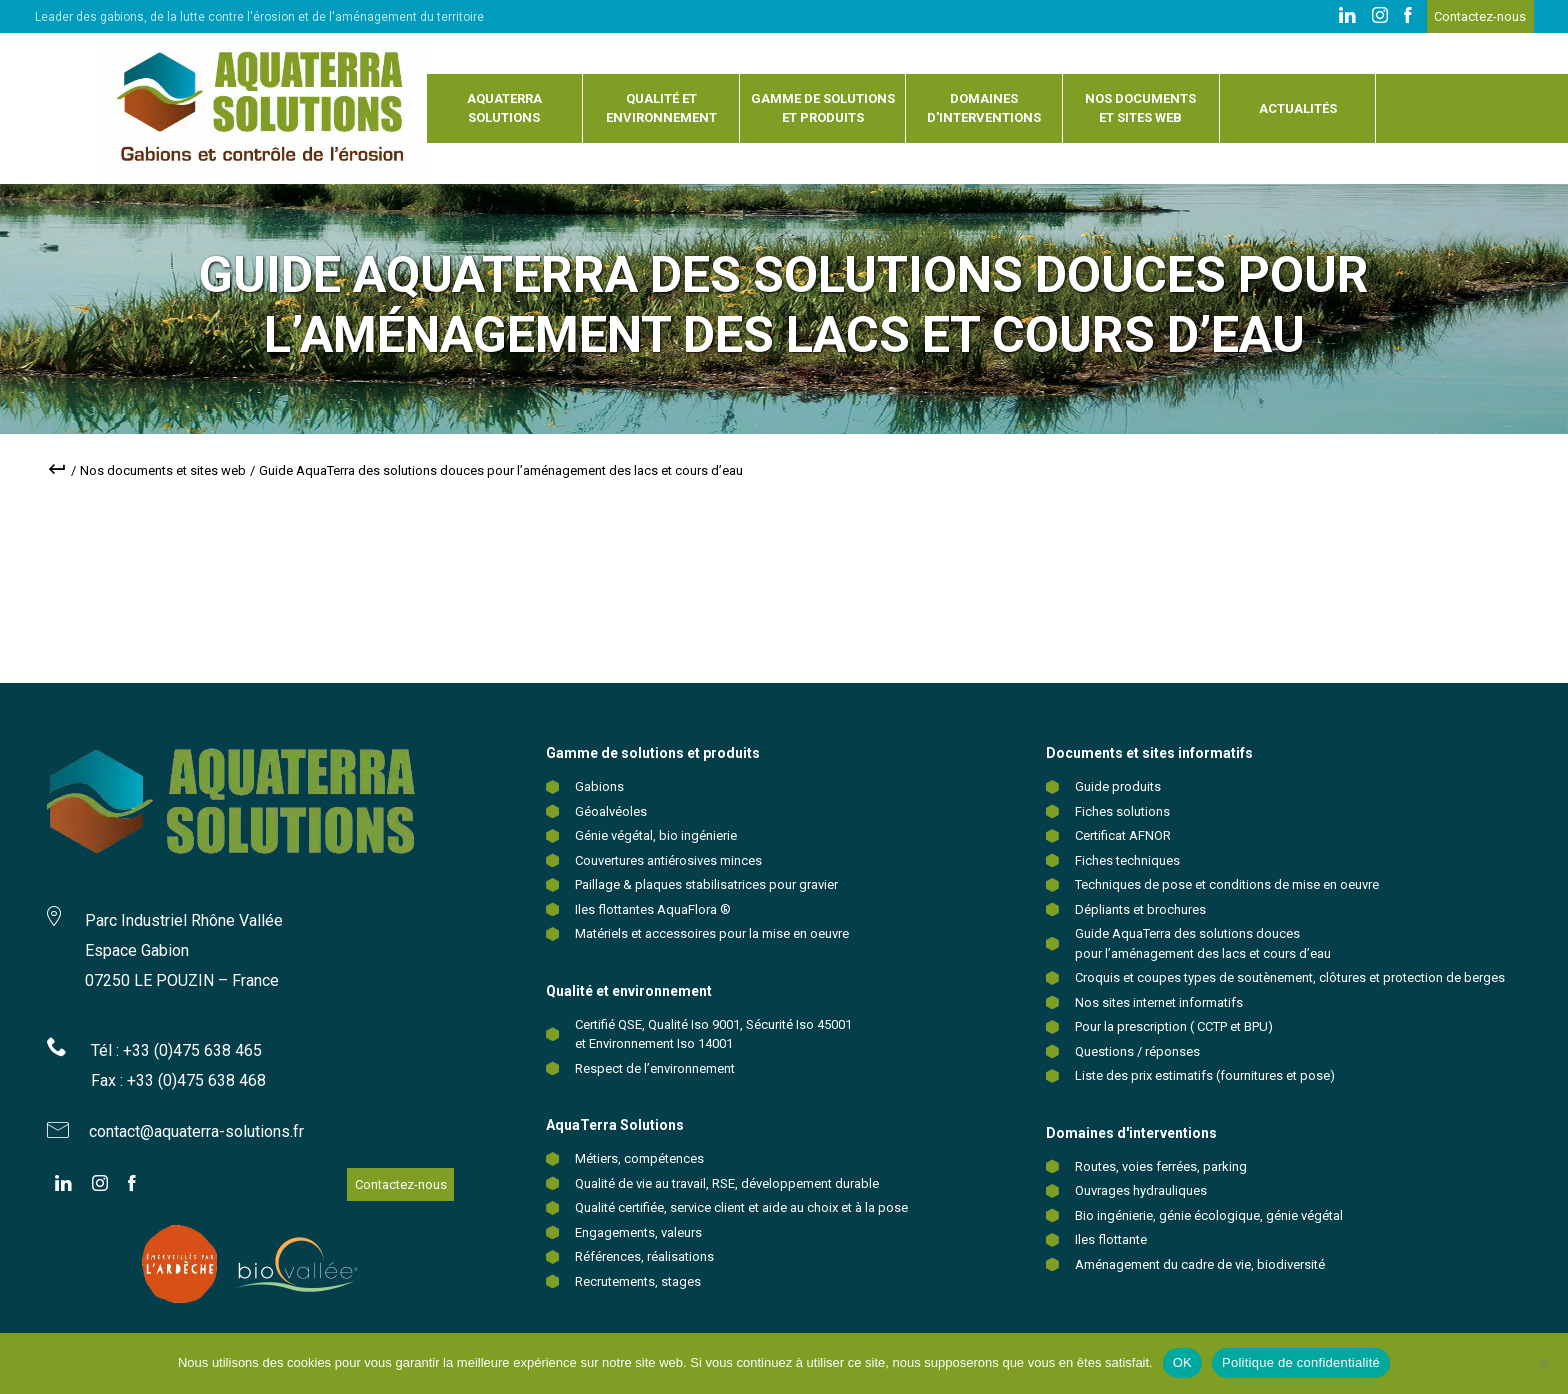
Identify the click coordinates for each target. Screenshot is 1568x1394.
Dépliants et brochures (1140, 909)
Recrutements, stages (638, 1281)
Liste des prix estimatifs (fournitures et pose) (1205, 1075)
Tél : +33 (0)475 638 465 (176, 1050)
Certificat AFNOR (1123, 835)
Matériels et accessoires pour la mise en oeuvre (712, 933)
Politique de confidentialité (1301, 1362)
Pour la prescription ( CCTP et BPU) (1174, 1026)
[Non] (1543, 1363)
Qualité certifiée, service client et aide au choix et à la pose (741, 1207)
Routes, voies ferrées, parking (1161, 1166)
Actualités (1298, 108)
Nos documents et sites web (1140, 108)
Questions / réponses (1137, 1051)
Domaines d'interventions (984, 108)
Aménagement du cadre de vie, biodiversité (1200, 1264)
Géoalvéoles (611, 811)
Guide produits (1118, 786)
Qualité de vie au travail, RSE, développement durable (727, 1183)
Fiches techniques (1127, 860)
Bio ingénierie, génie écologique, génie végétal (1209, 1215)
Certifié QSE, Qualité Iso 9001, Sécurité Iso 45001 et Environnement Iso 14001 (713, 1034)
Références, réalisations (644, 1256)
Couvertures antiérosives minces (668, 860)
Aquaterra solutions (504, 108)
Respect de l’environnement (655, 1068)
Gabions (599, 786)
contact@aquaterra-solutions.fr (196, 1131)
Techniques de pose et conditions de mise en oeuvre (1227, 884)
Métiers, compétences (639, 1158)
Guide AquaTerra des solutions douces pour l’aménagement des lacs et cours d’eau (1203, 943)
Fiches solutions (1122, 811)
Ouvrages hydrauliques (1141, 1190)
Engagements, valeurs (638, 1232)
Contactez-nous (1480, 16)
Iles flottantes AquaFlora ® (653, 909)
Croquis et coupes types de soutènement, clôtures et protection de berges (1290, 977)
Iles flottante (1111, 1239)
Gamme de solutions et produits (823, 108)
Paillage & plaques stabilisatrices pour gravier (706, 884)
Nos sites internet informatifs (1159, 1002)
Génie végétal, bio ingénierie (656, 835)
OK (1182, 1362)
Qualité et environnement (661, 108)
